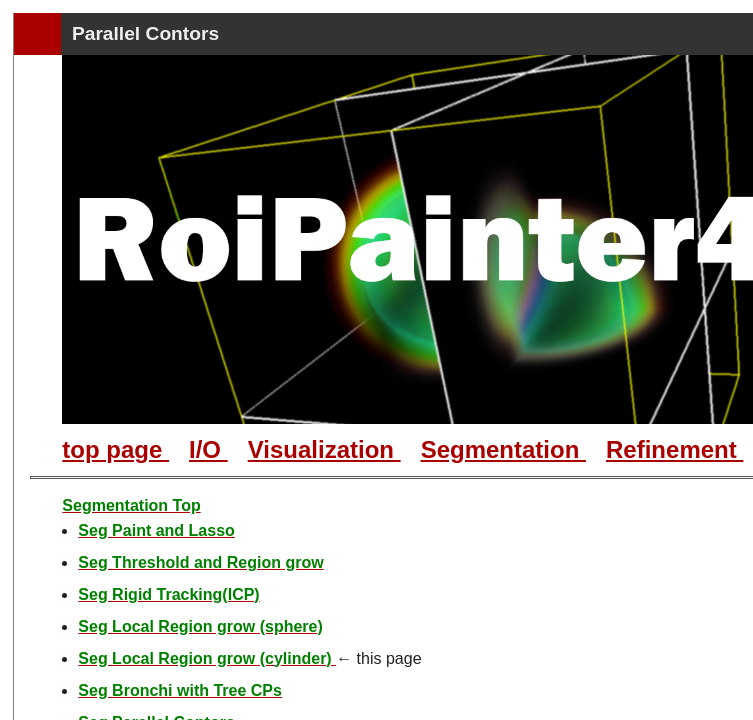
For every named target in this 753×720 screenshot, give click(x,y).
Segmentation (503, 449)
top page (115, 449)
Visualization (324, 449)
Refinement (674, 449)
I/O (208, 449)
